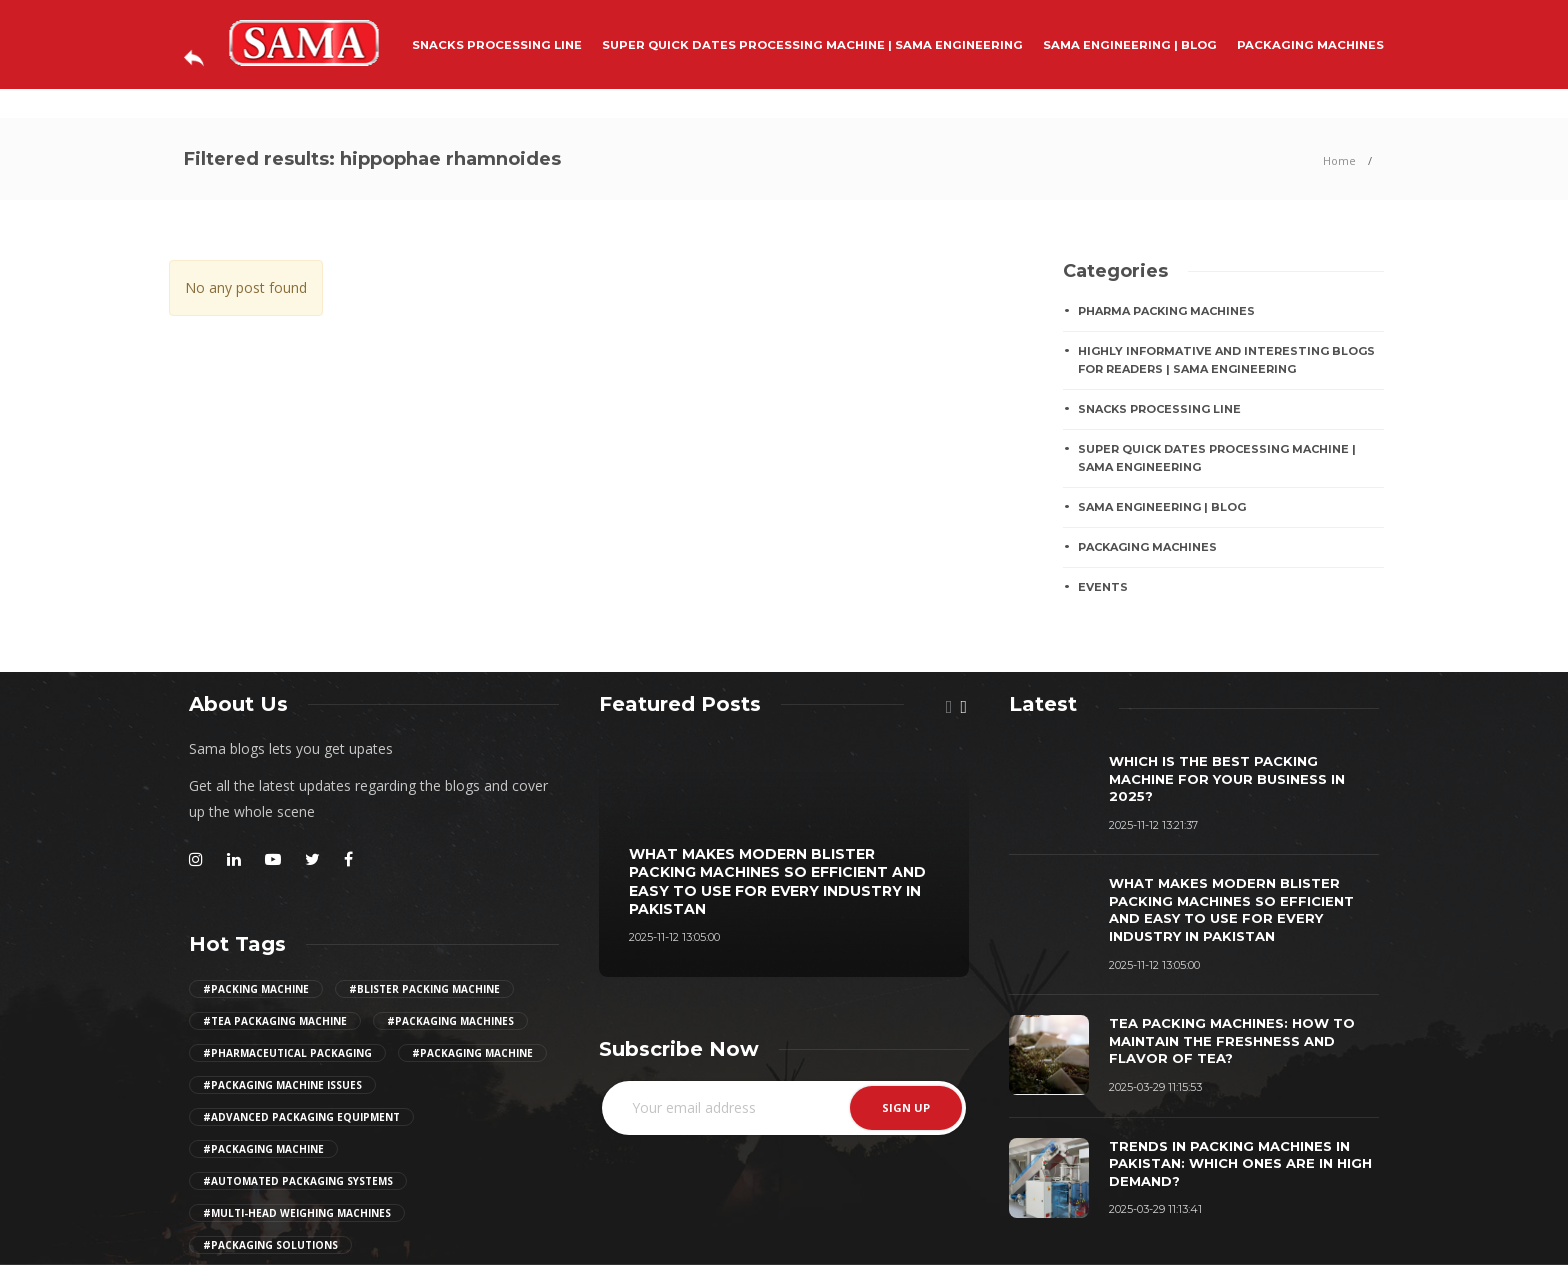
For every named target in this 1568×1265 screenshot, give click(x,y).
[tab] (1043, 704)
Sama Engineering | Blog (1130, 45)
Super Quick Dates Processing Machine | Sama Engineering (812, 45)
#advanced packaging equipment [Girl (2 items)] (301, 1117)
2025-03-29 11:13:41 (1155, 1209)
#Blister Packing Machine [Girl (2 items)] (424, 989)
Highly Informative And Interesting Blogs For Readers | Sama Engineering (1226, 360)
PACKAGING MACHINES (1310, 45)
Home (1339, 160)
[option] (784, 856)
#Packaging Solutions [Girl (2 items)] (270, 1245)
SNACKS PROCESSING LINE (497, 45)
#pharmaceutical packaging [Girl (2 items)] (287, 1053)
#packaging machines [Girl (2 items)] (450, 1021)
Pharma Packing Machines (1166, 311)
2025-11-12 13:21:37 (1153, 825)
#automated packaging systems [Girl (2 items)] (298, 1181)
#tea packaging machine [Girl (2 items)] (275, 1021)
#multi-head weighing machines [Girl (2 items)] (297, 1213)
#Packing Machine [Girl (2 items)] (256, 989)
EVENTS (1103, 587)
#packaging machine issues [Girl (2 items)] (282, 1085)
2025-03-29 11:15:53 (1155, 1087)
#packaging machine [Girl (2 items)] (472, 1053)
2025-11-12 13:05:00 (674, 937)
